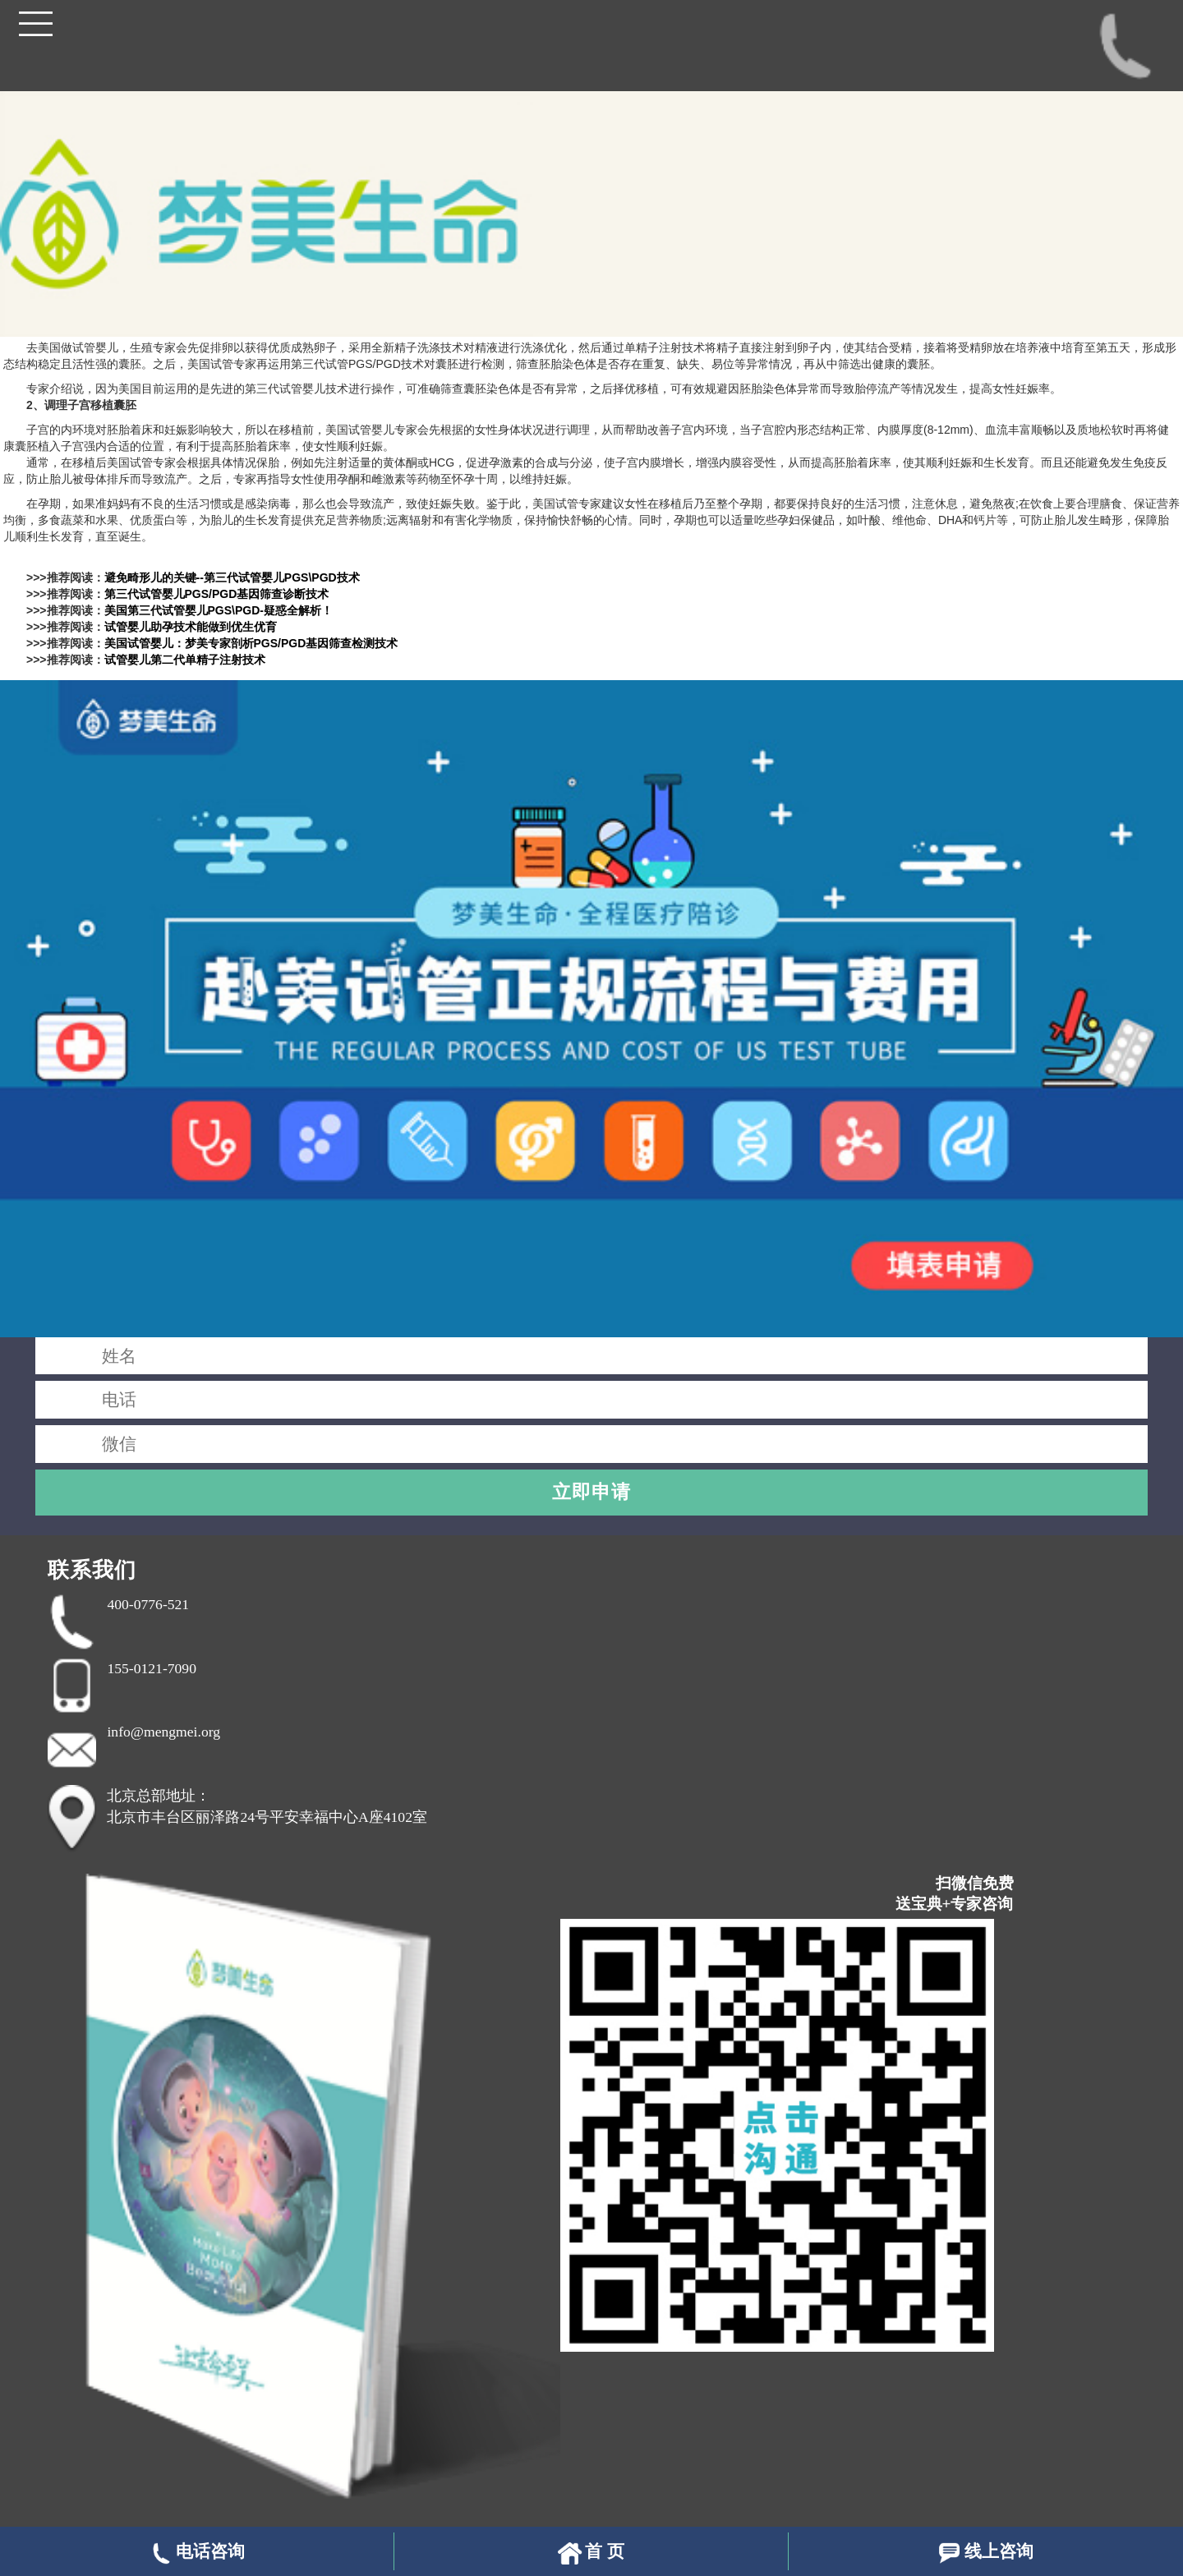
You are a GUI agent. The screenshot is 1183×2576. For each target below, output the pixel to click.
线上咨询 (985, 2553)
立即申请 (591, 1491)
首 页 (591, 2553)
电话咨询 (197, 2553)
